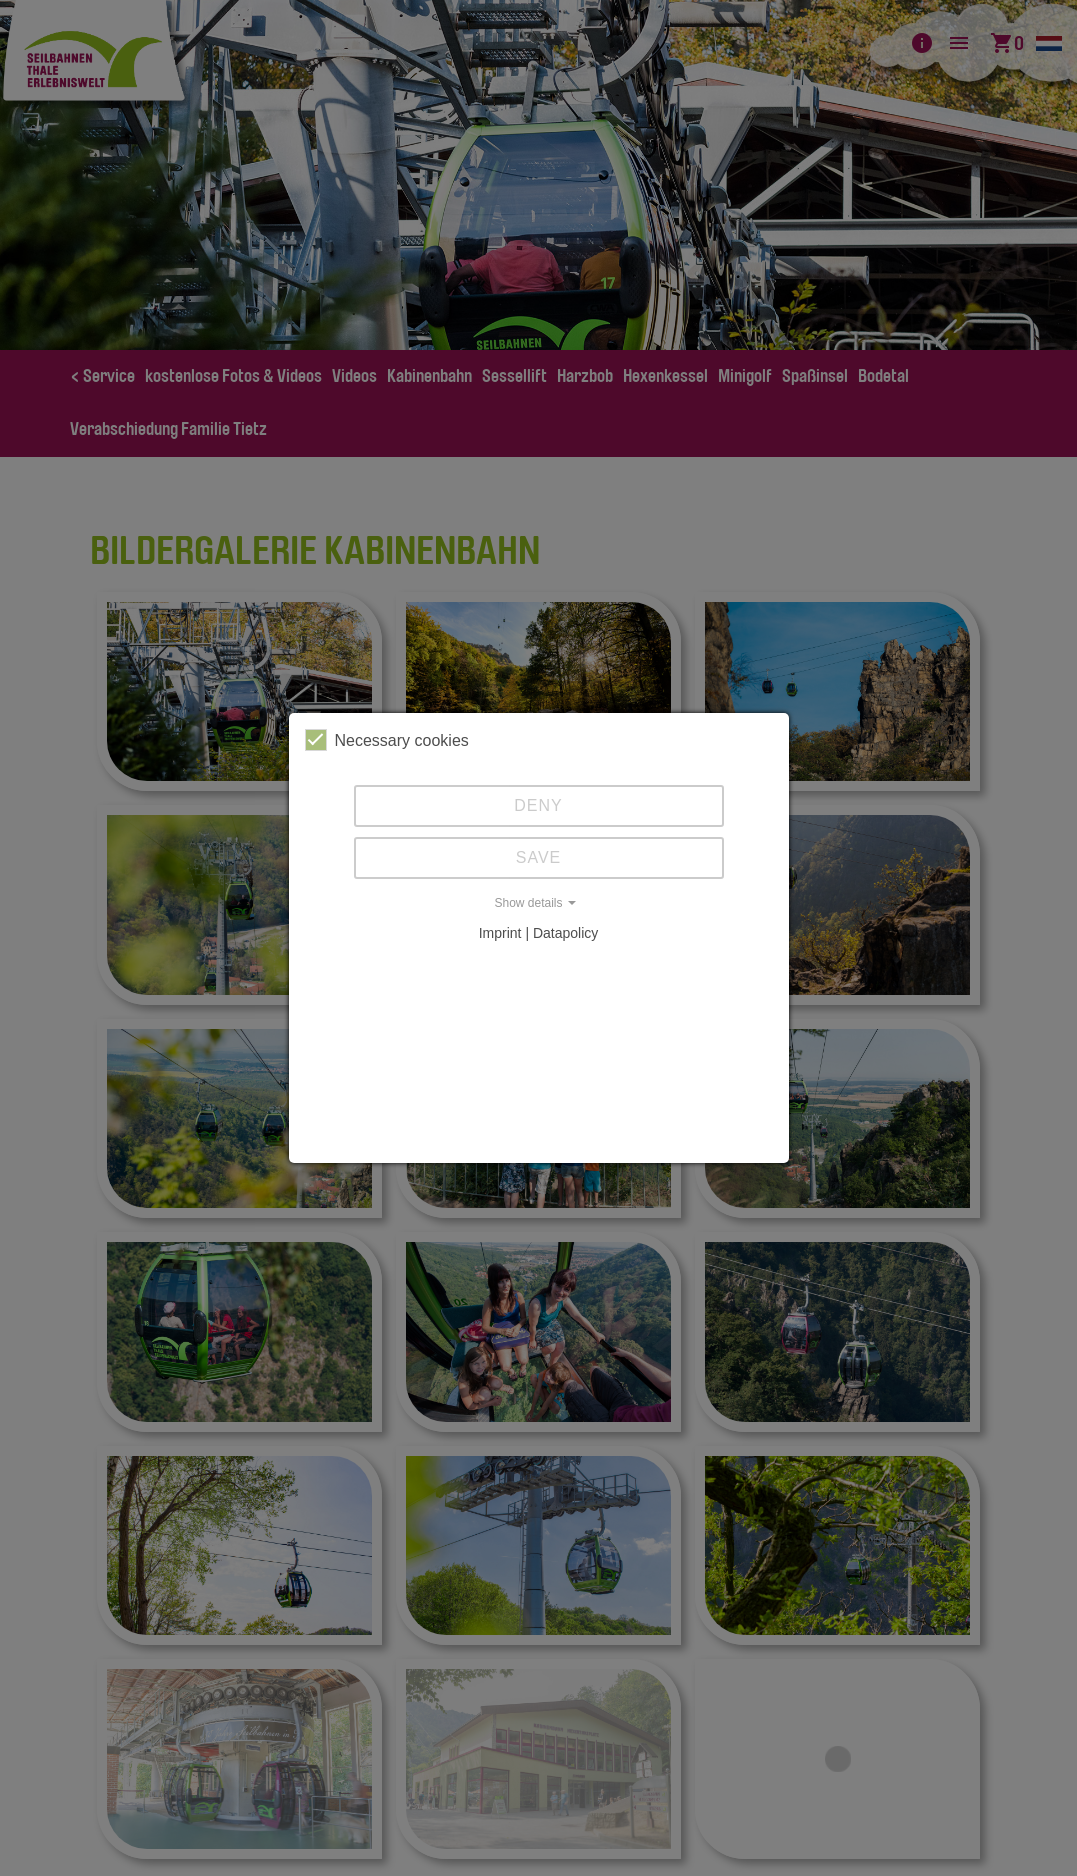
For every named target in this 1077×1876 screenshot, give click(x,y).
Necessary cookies (387, 740)
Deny (538, 805)
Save (539, 857)
